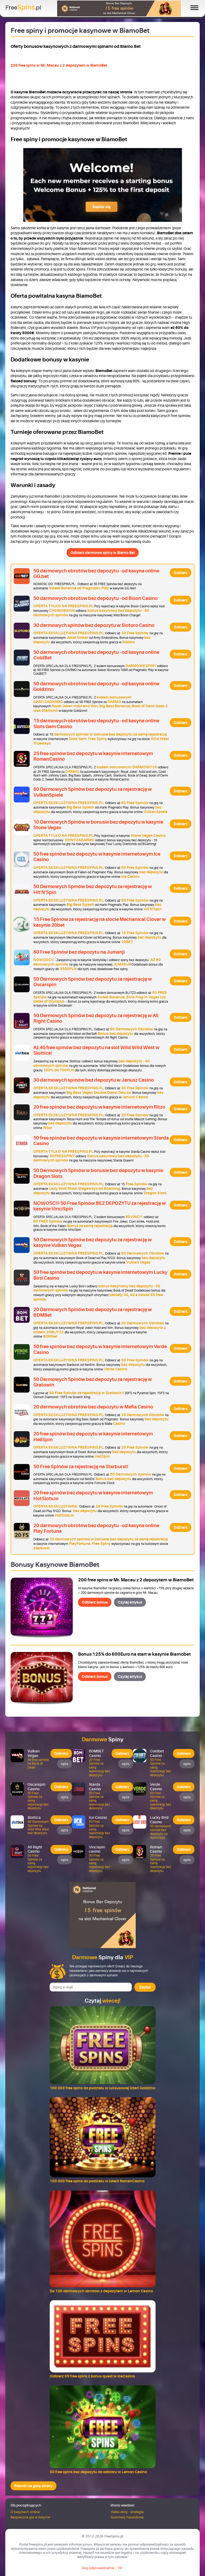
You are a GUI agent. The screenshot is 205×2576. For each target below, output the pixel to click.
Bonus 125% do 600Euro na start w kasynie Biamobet (134, 1654)
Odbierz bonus (95, 1602)
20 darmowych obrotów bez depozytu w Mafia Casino (93, 1406)
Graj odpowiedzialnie (98, 2568)
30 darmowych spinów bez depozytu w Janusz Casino (93, 1080)
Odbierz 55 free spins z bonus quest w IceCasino (92, 2376)
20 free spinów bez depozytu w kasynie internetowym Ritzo (99, 1107)
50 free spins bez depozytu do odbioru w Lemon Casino (98, 2472)
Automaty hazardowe (127, 2517)
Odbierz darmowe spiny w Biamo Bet (102, 552)
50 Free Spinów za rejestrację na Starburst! (80, 1466)
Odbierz (181, 573)
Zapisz (145, 1987)
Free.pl (23, 7)
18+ (120, 2568)
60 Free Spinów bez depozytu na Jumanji (79, 952)
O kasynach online (25, 2512)
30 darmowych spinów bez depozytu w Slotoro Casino (93, 625)
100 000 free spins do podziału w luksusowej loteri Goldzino (102, 2088)
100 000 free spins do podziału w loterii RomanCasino (97, 2181)
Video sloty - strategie (127, 2512)
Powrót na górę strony (33, 2486)
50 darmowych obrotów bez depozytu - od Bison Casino (95, 598)
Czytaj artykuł (130, 1602)
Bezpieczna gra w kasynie (30, 2517)
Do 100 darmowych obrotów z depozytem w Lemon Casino (101, 2291)
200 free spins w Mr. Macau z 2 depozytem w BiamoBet (59, 65)
